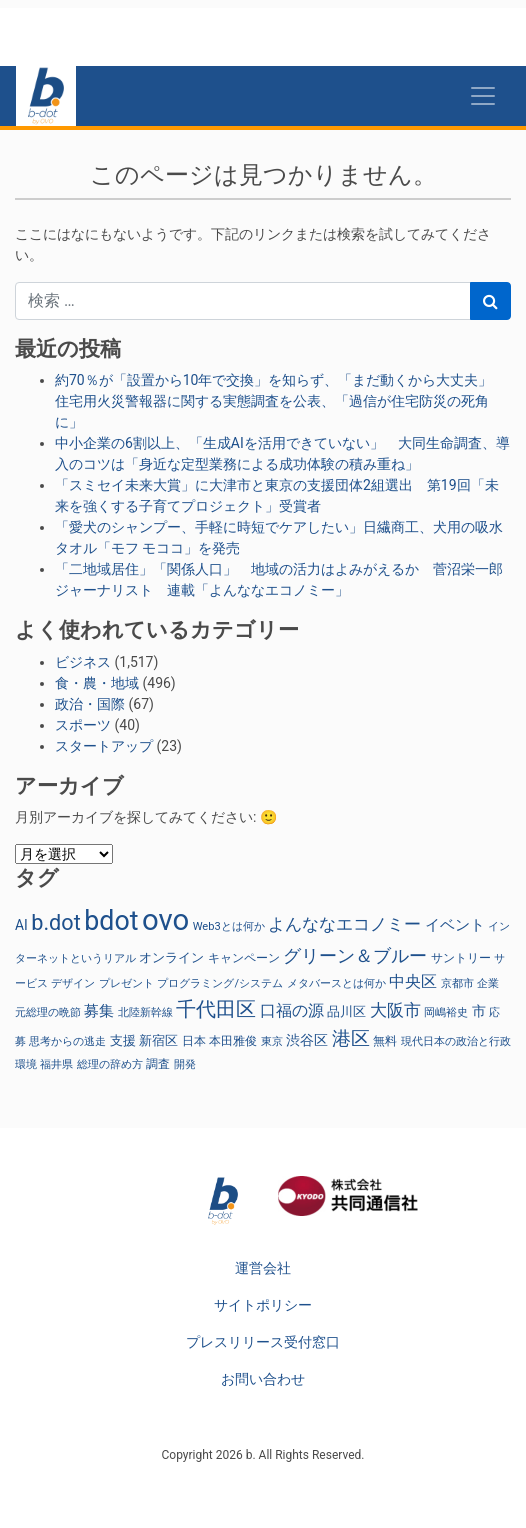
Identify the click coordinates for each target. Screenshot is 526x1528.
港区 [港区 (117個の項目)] (351, 1038)
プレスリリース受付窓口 (263, 1342)
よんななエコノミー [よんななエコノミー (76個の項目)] (344, 924)
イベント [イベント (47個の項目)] (455, 925)
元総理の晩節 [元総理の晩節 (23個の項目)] (48, 1012)
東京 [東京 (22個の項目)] (272, 1041)
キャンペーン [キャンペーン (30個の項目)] (244, 957)
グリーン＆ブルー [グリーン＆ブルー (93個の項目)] (355, 955)
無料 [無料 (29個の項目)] (385, 1041)
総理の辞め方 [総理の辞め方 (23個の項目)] (110, 1064)
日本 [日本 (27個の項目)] (194, 1041)
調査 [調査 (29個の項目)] (158, 1064)
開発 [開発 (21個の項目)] (185, 1064)
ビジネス (83, 662)
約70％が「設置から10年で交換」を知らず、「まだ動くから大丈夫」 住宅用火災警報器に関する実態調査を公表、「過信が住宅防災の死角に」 (280, 401)
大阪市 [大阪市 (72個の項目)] (395, 1010)
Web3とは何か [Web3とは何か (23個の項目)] (229, 926)
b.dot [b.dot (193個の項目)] (56, 922)
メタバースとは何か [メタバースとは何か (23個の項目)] (336, 983)
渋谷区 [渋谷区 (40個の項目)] (307, 1040)
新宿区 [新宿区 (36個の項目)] (158, 1040)
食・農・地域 (97, 683)
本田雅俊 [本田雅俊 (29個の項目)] (233, 1041)
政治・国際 (90, 704)
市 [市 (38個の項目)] (479, 1011)
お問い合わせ (263, 1379)
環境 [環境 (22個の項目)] (26, 1064)
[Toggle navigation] (483, 96)
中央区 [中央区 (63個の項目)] (413, 981)
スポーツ (83, 725)
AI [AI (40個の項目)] (21, 925)
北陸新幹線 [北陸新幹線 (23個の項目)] (145, 1012)
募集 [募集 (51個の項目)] (99, 1011)
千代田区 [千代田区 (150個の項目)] (216, 1009)
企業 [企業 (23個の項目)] (488, 983)
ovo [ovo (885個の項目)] (165, 920)
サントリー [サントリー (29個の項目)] (461, 958)
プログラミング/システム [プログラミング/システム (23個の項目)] (220, 983)
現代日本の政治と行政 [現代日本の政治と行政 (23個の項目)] (456, 1041)
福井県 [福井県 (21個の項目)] (56, 1064)
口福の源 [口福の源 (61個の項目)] (292, 1010)
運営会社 (263, 1268)
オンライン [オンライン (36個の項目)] (171, 957)
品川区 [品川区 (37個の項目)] (346, 1011)
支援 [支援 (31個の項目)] (123, 1040)
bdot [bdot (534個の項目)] (111, 921)
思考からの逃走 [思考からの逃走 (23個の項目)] (67, 1041)
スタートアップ (104, 746)
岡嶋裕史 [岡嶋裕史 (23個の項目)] (446, 1012)
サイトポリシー (263, 1305)
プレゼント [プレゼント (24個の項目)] (126, 983)
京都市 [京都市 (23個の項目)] (457, 983)
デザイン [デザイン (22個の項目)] (73, 983)
